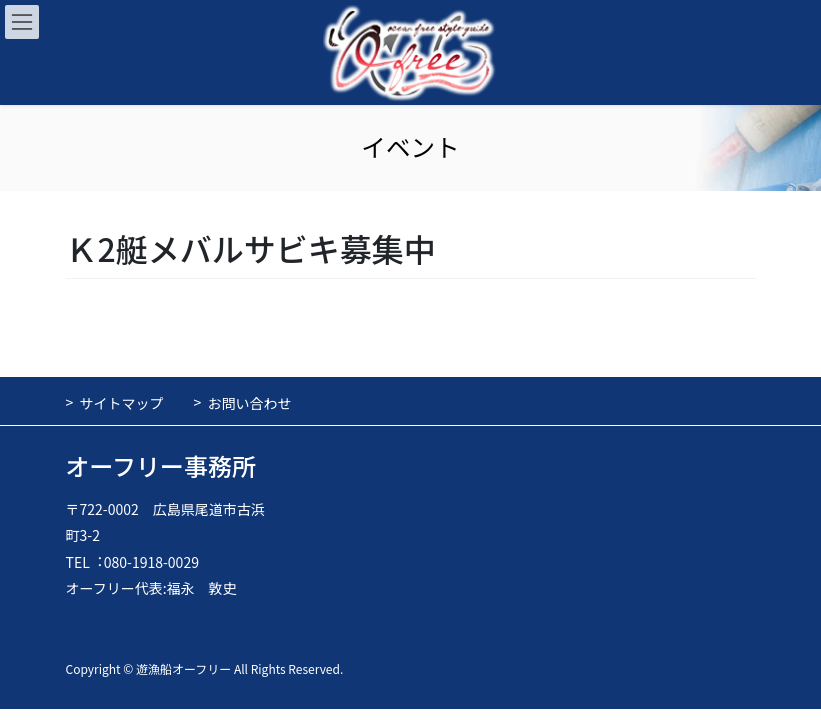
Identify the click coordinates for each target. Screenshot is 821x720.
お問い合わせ (250, 403)
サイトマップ (122, 403)
